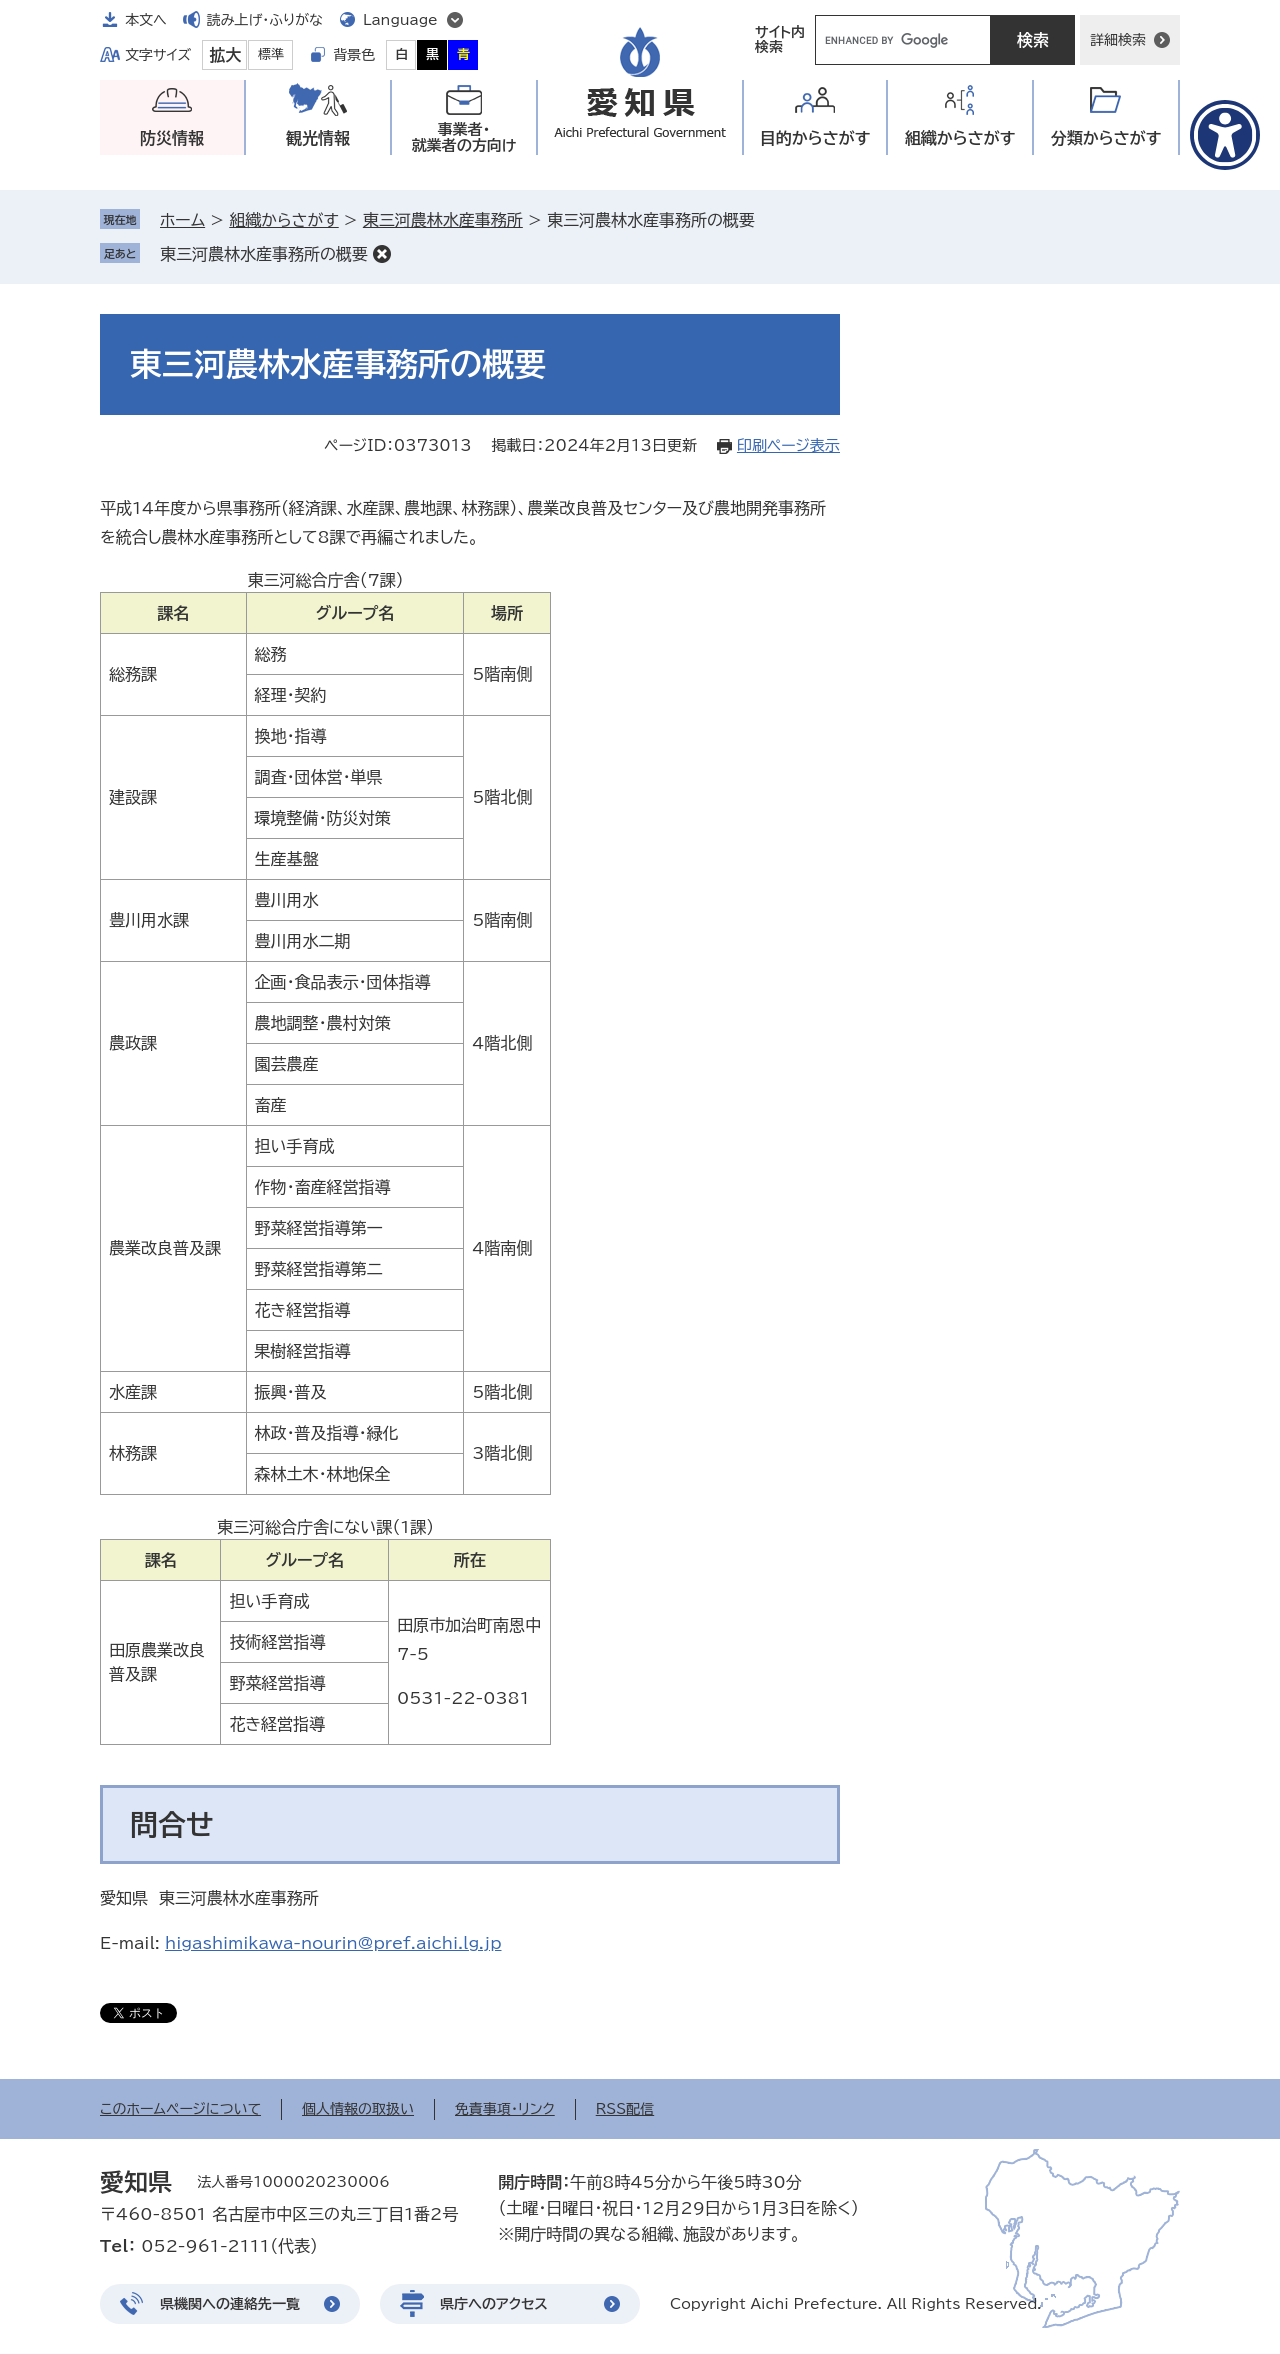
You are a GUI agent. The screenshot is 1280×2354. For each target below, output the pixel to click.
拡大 (225, 55)
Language (400, 20)
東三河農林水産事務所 (443, 220)
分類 (1106, 138)
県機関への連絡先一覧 (230, 2304)
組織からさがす (283, 220)
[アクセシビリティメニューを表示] (1225, 135)
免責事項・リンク (505, 2109)
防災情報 (172, 138)
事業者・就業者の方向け (464, 137)
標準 (271, 54)
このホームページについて (180, 2109)
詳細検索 (1118, 40)
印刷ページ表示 (788, 445)
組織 (960, 138)
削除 (382, 254)
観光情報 (318, 138)
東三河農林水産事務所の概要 (264, 254)
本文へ (146, 20)
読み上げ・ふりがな (265, 20)
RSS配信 (625, 2109)
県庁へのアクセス (494, 2304)
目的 (815, 138)
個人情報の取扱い (358, 2109)
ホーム (182, 220)
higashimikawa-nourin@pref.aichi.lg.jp (333, 1943)
